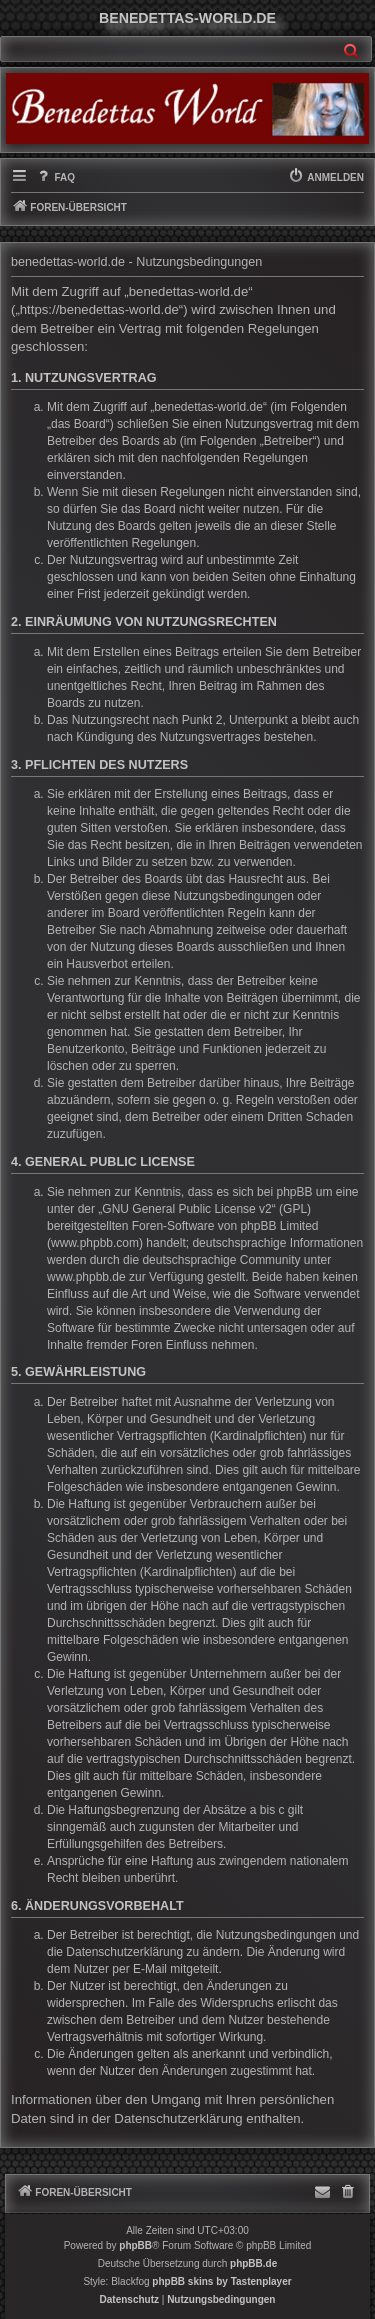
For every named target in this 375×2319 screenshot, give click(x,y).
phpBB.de (253, 2263)
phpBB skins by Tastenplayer (221, 2281)
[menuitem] (55, 178)
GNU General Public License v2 (186, 1209)
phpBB (135, 2245)
